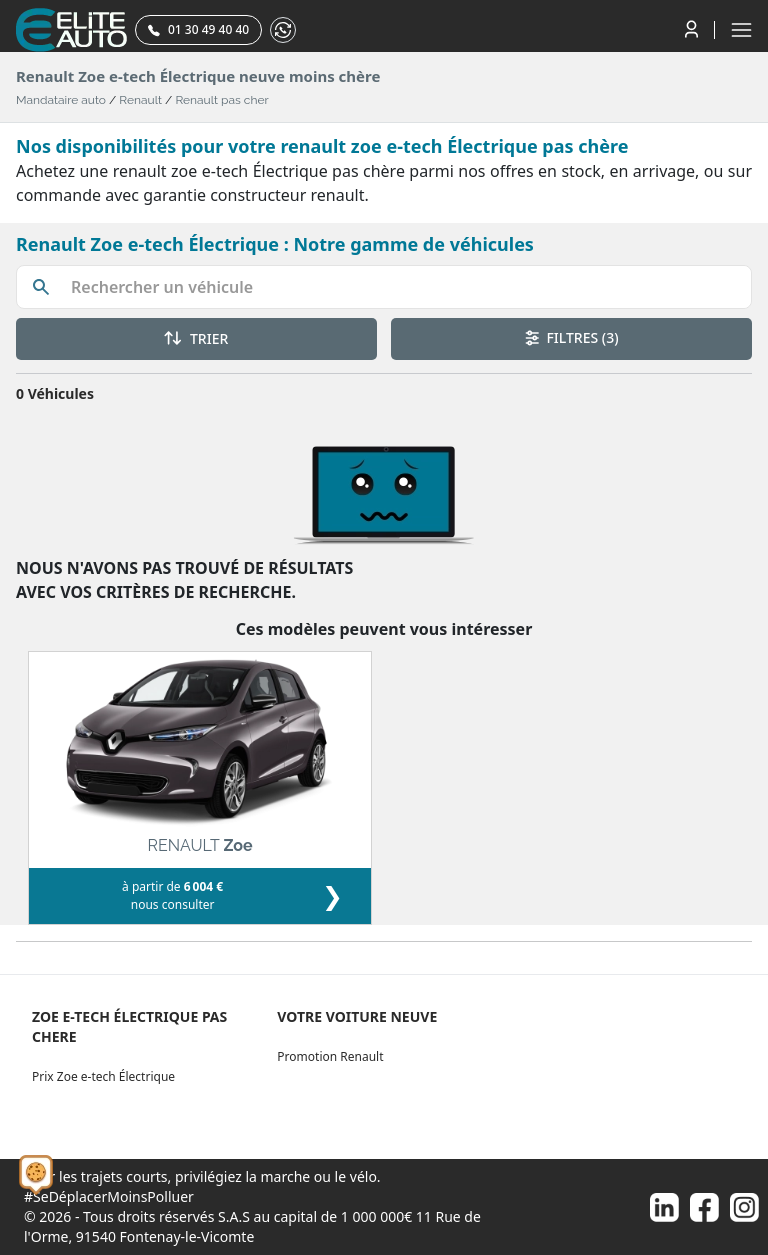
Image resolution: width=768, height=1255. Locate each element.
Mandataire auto (61, 100)
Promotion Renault (330, 1056)
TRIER (196, 338)
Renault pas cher (221, 100)
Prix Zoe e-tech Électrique (103, 1076)
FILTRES (572, 337)
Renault (140, 100)
